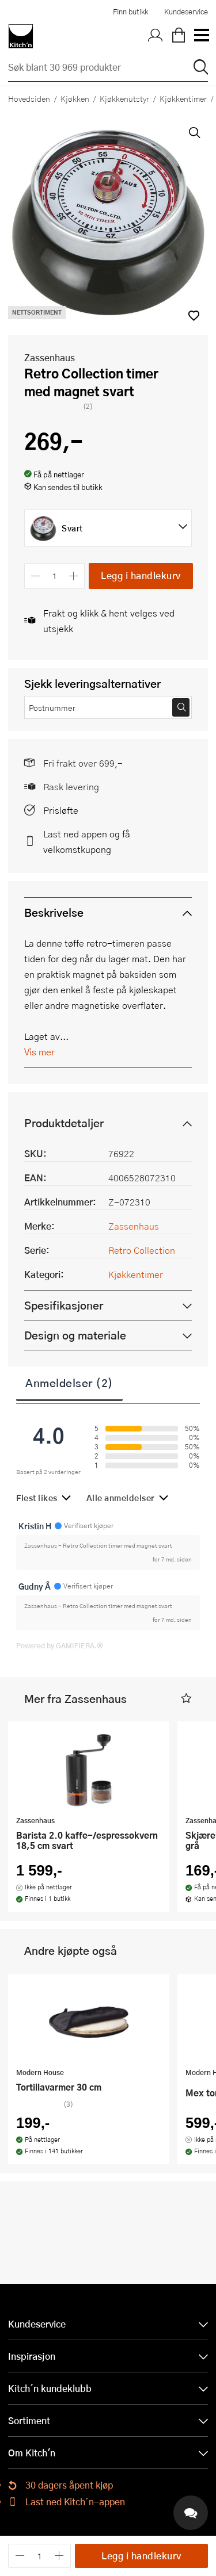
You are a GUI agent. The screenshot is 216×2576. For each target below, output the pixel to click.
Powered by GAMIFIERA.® (59, 1645)
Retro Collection (141, 1250)
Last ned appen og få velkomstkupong (86, 841)
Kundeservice (186, 11)
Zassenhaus (49, 357)
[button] (186, 1698)
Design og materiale (75, 1335)
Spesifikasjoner (63, 1305)
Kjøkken (74, 98)
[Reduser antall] (35, 576)
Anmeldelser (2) (69, 1383)
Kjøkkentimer (135, 1274)
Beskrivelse (54, 912)
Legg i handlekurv (141, 575)
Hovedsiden (29, 98)
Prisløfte (60, 810)
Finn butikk (130, 11)
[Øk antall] (74, 576)
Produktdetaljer (64, 1123)
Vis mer (39, 1051)
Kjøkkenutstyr (124, 98)
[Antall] (54, 576)
